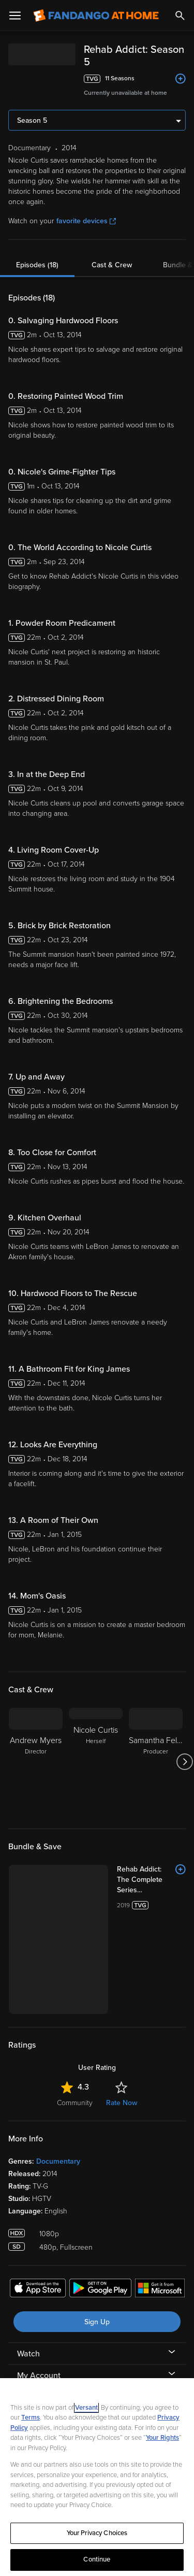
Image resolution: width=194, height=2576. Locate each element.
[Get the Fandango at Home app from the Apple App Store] (37, 2289)
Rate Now (121, 2102)
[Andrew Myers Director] (35, 1761)
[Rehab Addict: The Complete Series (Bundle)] (151, 1879)
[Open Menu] (15, 15)
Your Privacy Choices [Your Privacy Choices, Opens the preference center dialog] (97, 2533)
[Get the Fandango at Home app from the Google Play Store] (100, 2289)
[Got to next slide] (184, 1761)
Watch (28, 2354)
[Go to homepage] (96, 15)
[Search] (180, 15)
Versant (86, 2408)
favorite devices (86, 221)
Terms (30, 2417)
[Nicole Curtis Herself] (95, 1761)
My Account (39, 2375)
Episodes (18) (37, 265)
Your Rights (162, 2438)
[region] (97, 2477)
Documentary (58, 2161)
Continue (96, 2559)
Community (75, 2102)
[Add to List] (180, 79)
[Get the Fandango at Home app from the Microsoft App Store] (160, 2289)
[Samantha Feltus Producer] (155, 1761)
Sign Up (97, 2322)
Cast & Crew (112, 265)
